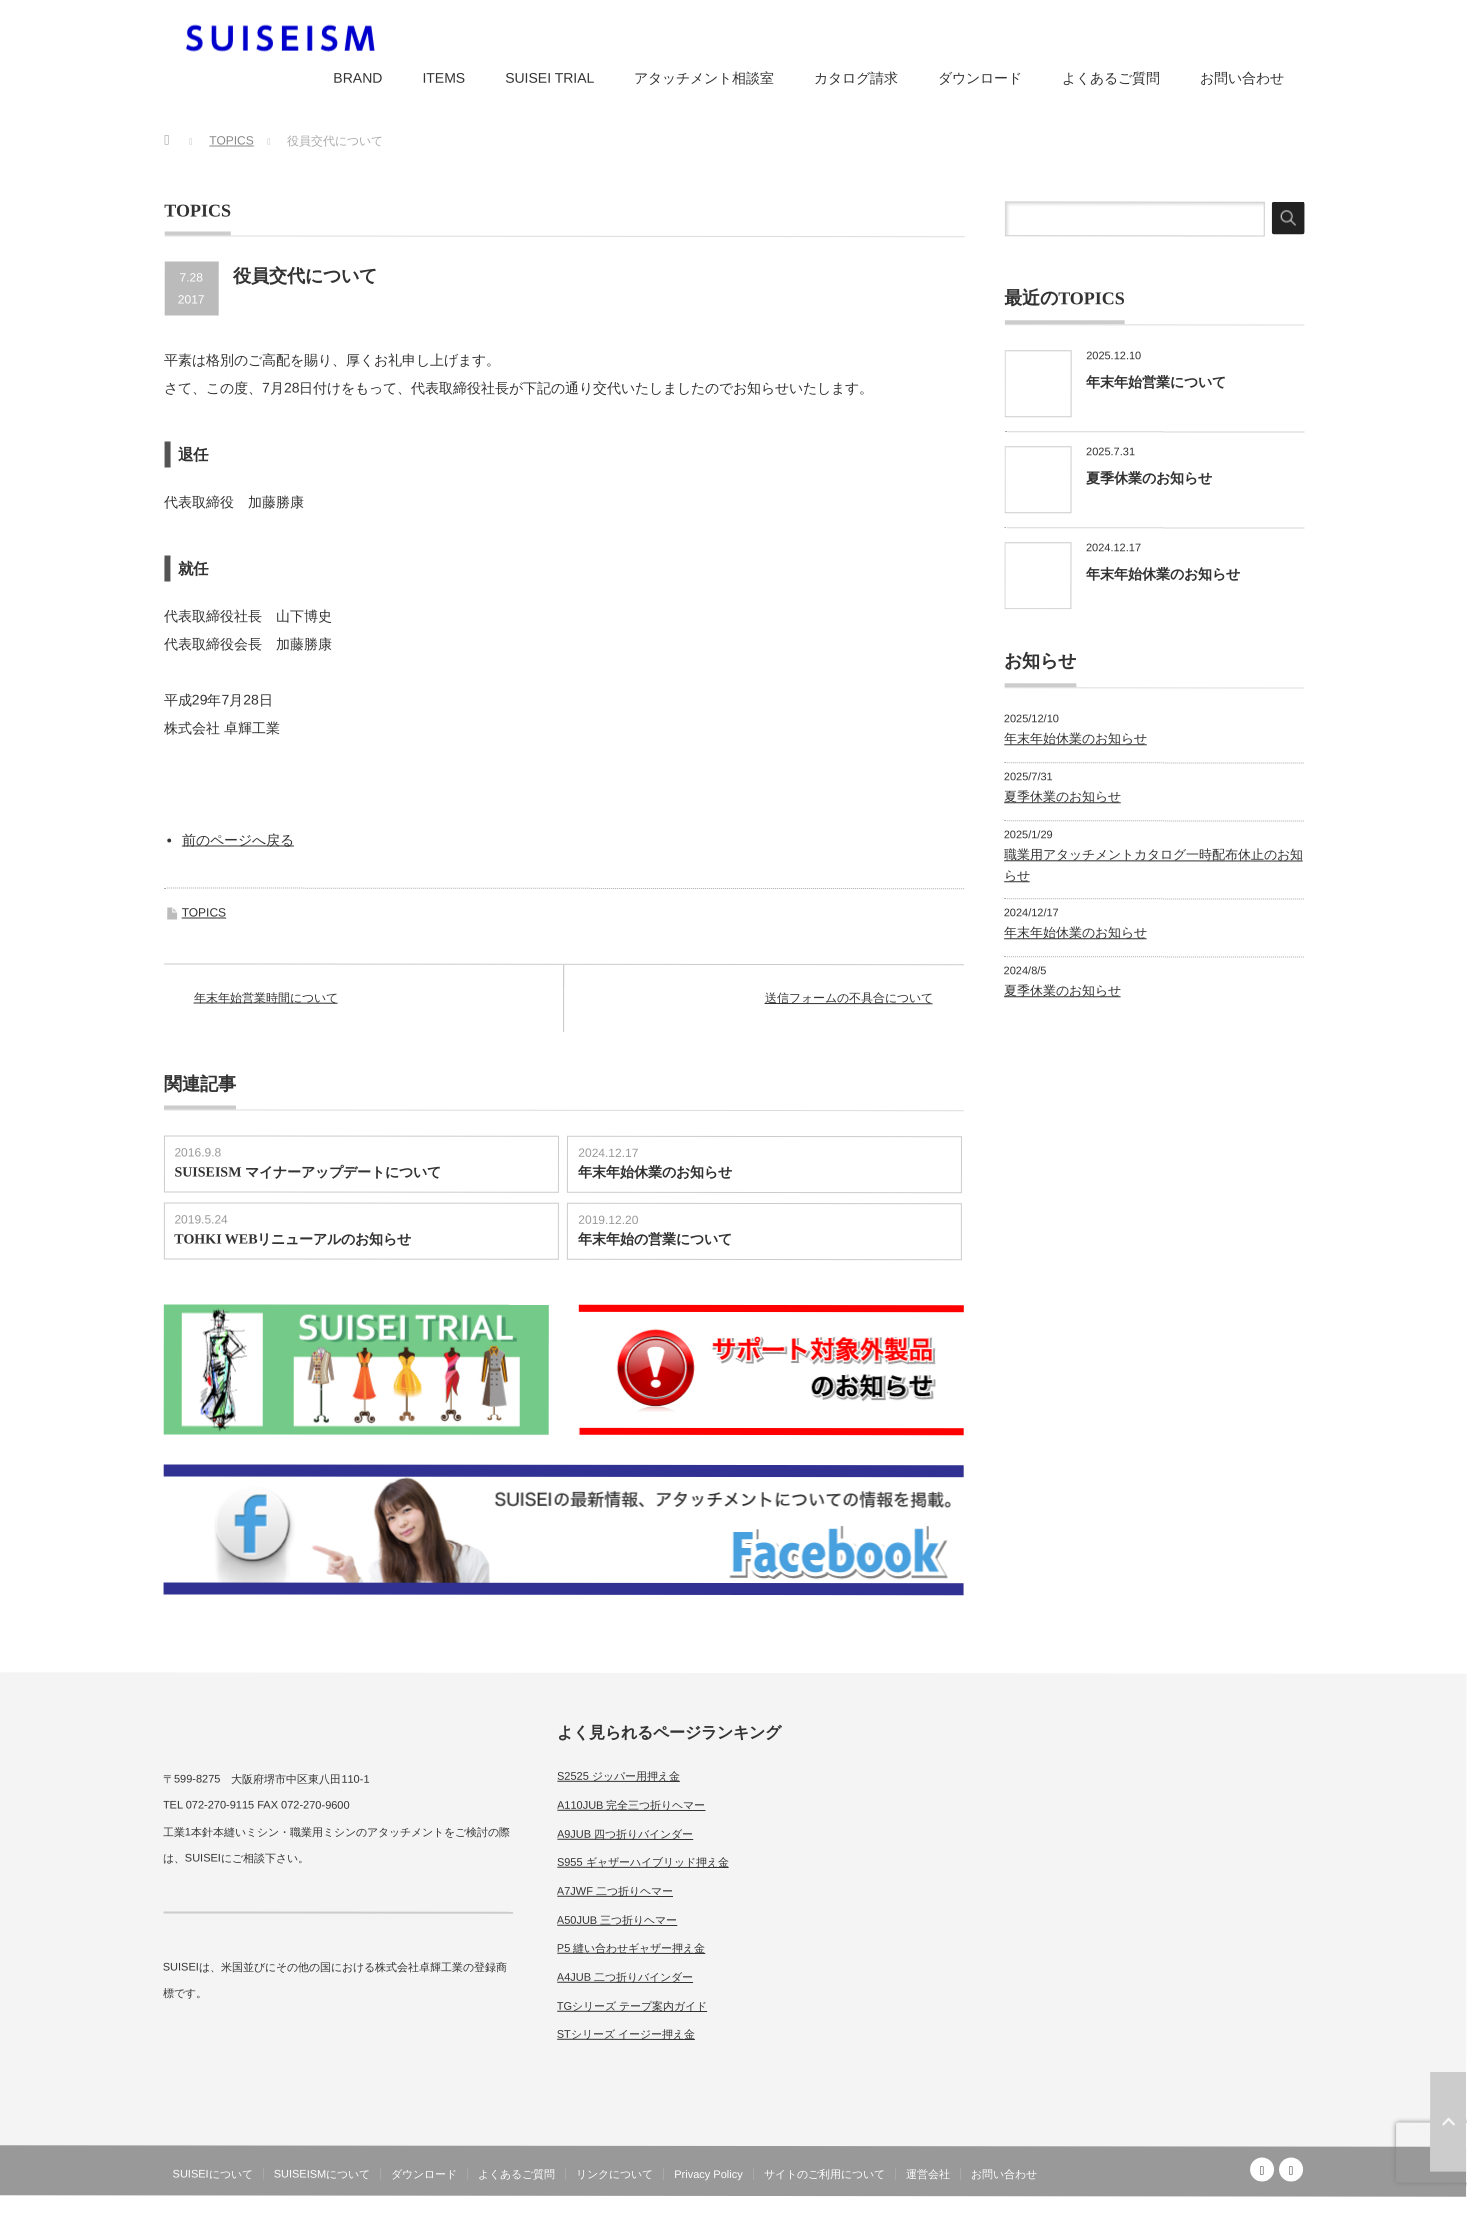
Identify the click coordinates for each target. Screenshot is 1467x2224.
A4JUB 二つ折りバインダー (625, 1977)
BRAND (357, 78)
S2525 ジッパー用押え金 (618, 1776)
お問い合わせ (1242, 78)
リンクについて (614, 2174)
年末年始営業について (1156, 382)
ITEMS (443, 78)
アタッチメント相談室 (704, 78)
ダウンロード (980, 78)
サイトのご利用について (824, 2174)
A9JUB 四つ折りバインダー (625, 1833)
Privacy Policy (708, 2174)
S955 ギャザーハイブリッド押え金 (643, 1862)
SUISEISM (1216, 2208)
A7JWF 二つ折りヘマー (615, 1891)
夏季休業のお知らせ (1149, 478)
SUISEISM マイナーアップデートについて (307, 1172)
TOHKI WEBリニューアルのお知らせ (292, 1239)
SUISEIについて (213, 2174)
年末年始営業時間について (266, 998)
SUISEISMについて (322, 2174)
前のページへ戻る (238, 840)
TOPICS (204, 913)
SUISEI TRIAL (549, 78)
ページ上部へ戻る (1448, 2122)
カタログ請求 (856, 78)
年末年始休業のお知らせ (655, 1172)
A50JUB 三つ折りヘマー (617, 1919)
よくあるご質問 (1111, 78)
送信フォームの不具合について (849, 998)
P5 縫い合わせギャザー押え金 (631, 1948)
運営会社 (928, 2174)
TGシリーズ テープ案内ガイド (632, 2006)
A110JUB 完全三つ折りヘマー (631, 1805)
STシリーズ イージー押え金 (626, 2034)
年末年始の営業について (655, 1239)
